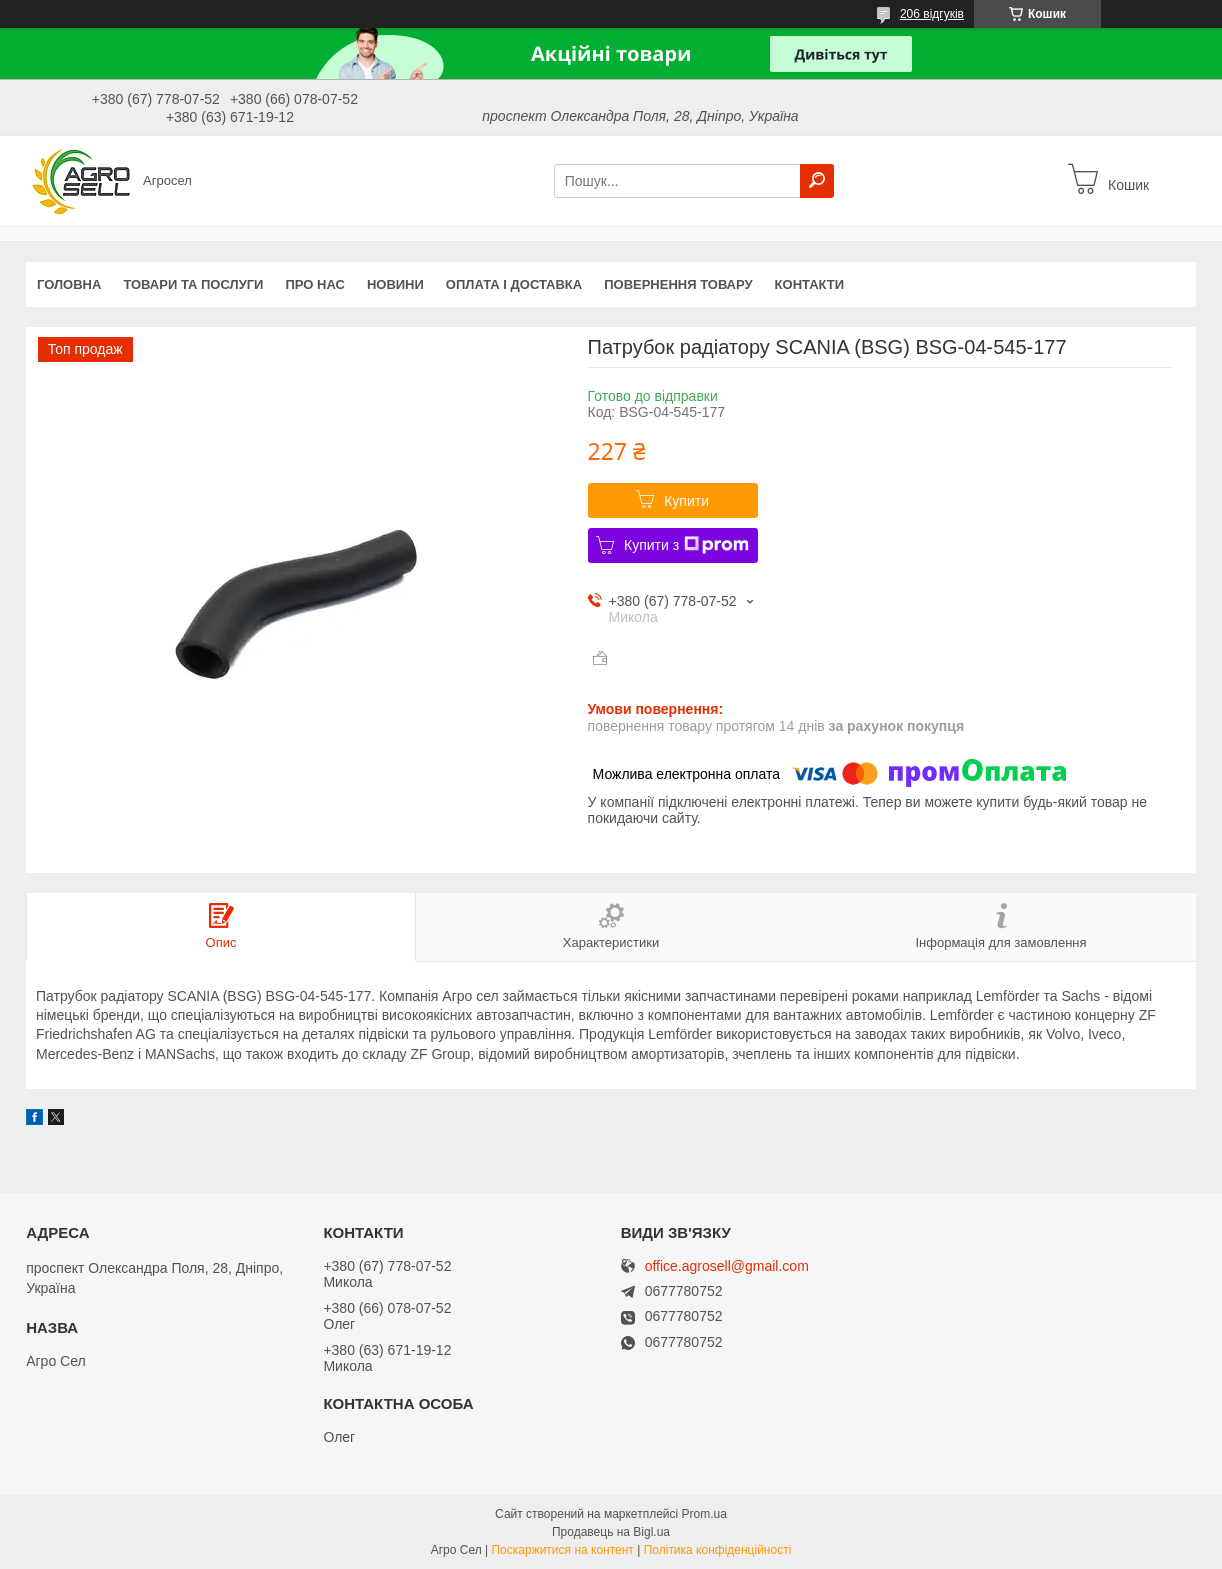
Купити (686, 501)
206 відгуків (932, 14)
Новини (395, 284)
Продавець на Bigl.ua (611, 1532)
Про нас (314, 284)
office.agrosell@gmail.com (727, 1266)
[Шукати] (817, 181)
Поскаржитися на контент (562, 1550)
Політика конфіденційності (718, 1550)
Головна (69, 284)
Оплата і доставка (514, 284)
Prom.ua (704, 1514)
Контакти (810, 284)
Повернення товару (678, 284)
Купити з (686, 545)
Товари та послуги (193, 284)
